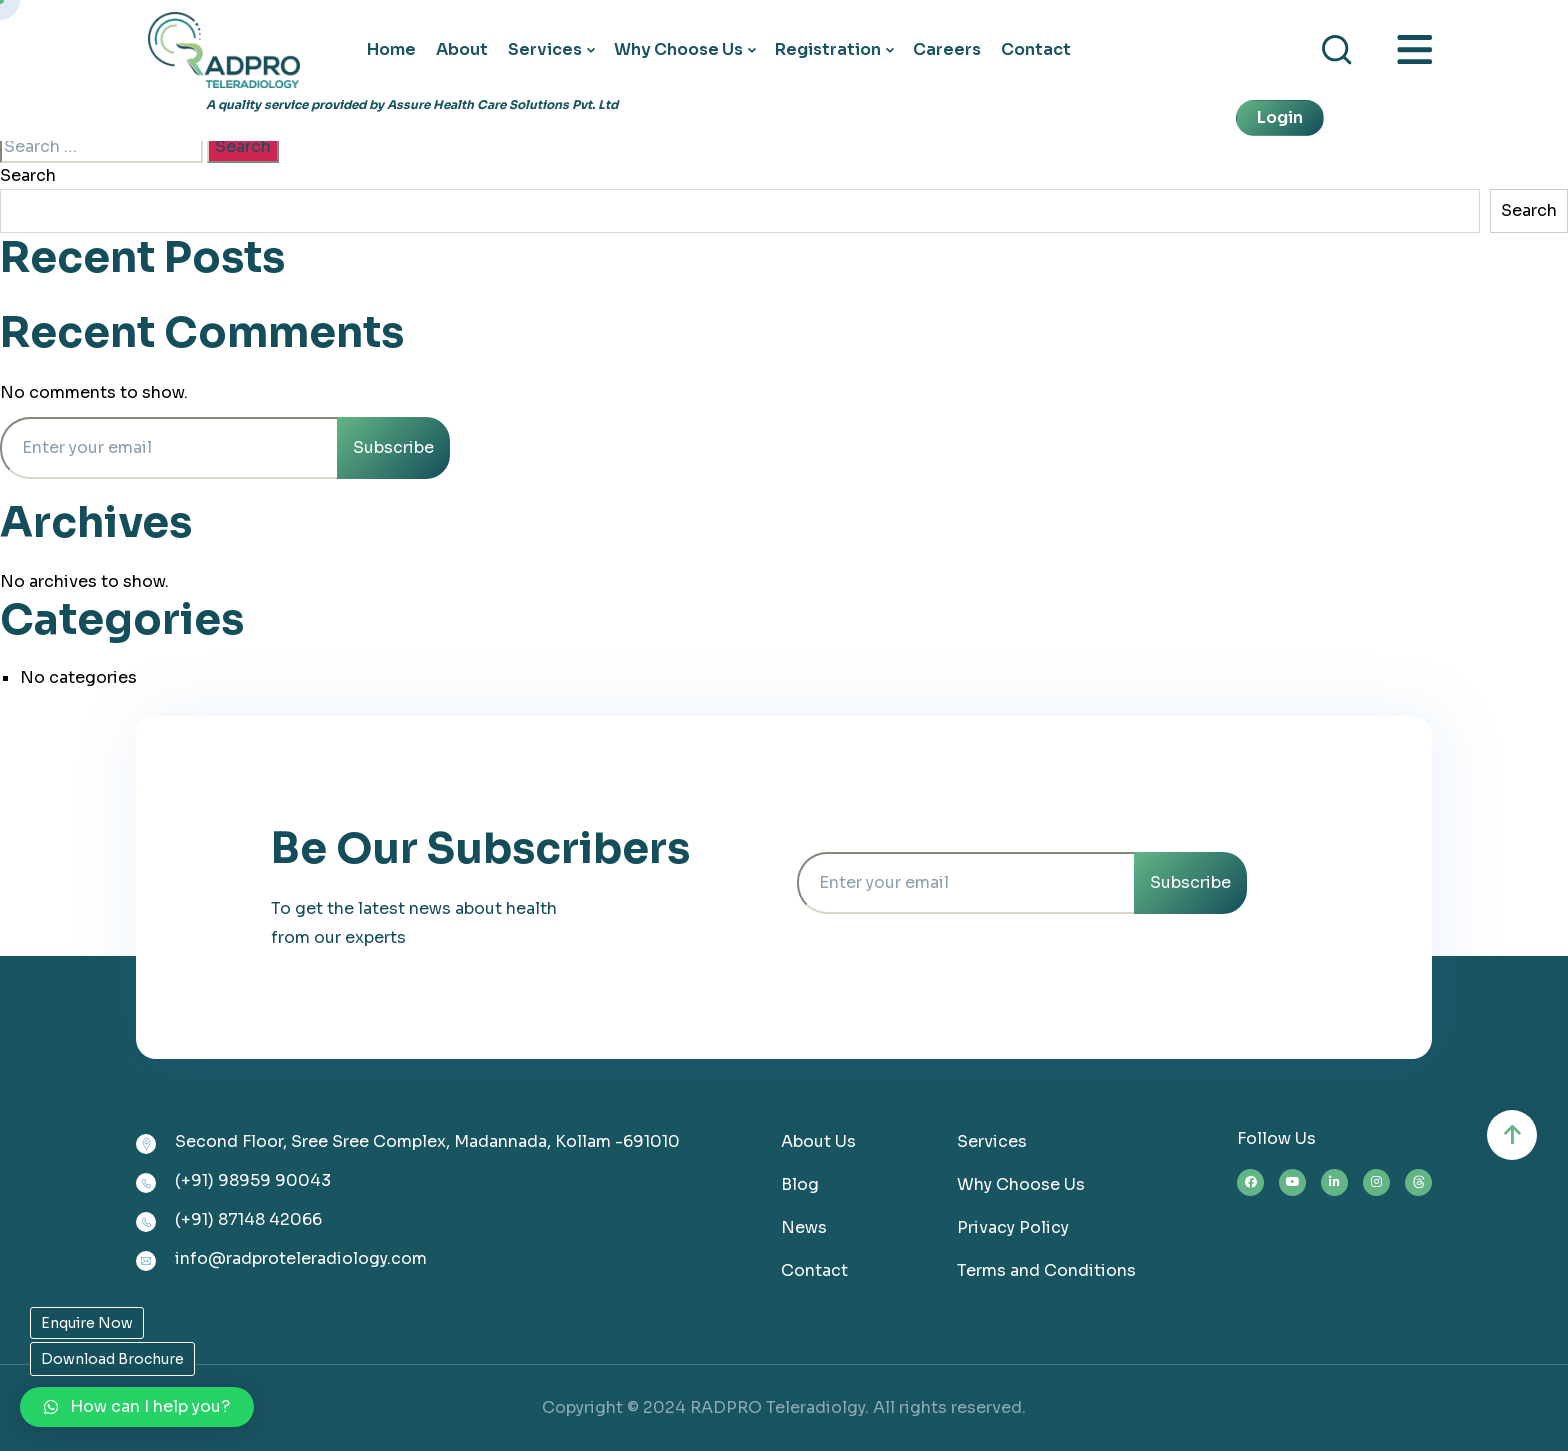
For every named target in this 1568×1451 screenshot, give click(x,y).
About (462, 49)
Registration (828, 49)
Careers (947, 49)
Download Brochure (112, 1359)
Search (28, 175)
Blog (800, 1184)
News (804, 1227)
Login (1280, 117)
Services (545, 49)
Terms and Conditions (1046, 1270)
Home (391, 49)
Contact (1036, 49)
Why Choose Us (678, 49)
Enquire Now (87, 1323)
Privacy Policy (1013, 1227)
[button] (137, 1407)
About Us (818, 1141)
